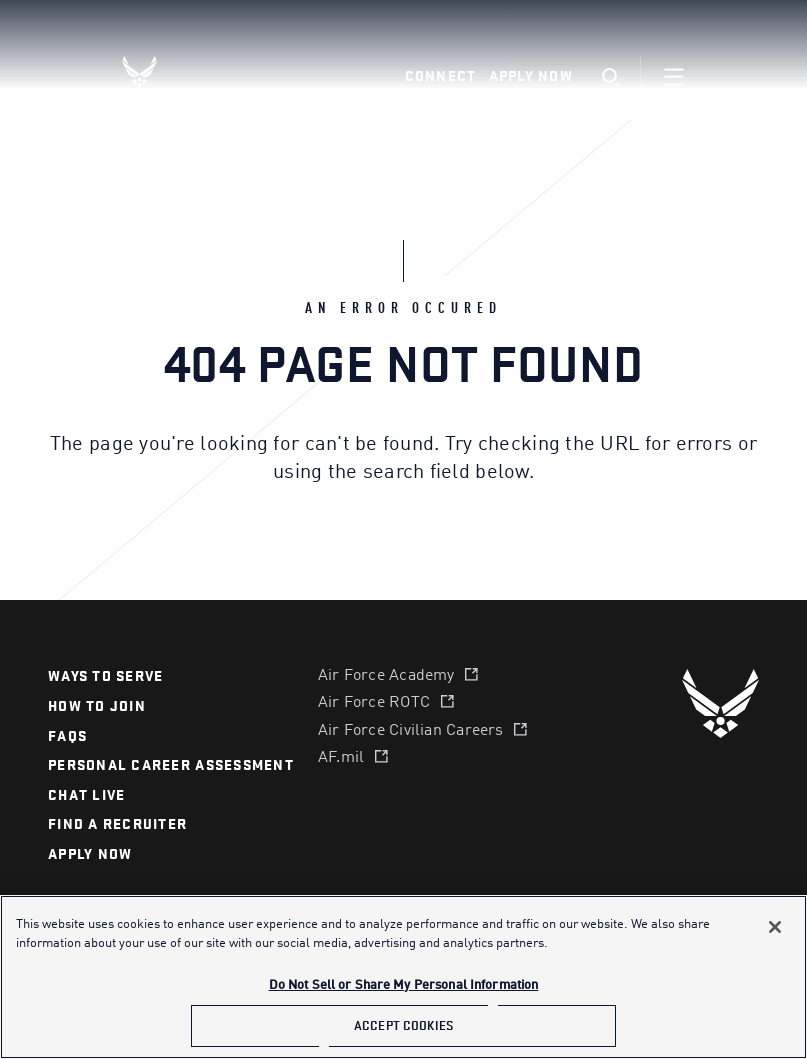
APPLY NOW (90, 854)
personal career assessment (171, 765)
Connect (441, 76)
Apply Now (531, 76)
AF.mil (341, 758)
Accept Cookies (403, 1025)
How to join (97, 706)
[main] (403, 977)
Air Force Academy (386, 676)
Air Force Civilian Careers (411, 731)
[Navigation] (674, 77)
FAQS (67, 736)
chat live (86, 795)
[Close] (775, 927)
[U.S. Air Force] (720, 703)
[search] (610, 77)
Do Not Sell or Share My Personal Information (404, 985)
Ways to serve (105, 676)
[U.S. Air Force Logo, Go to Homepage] (155, 71)
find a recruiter (117, 824)
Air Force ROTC (374, 703)
